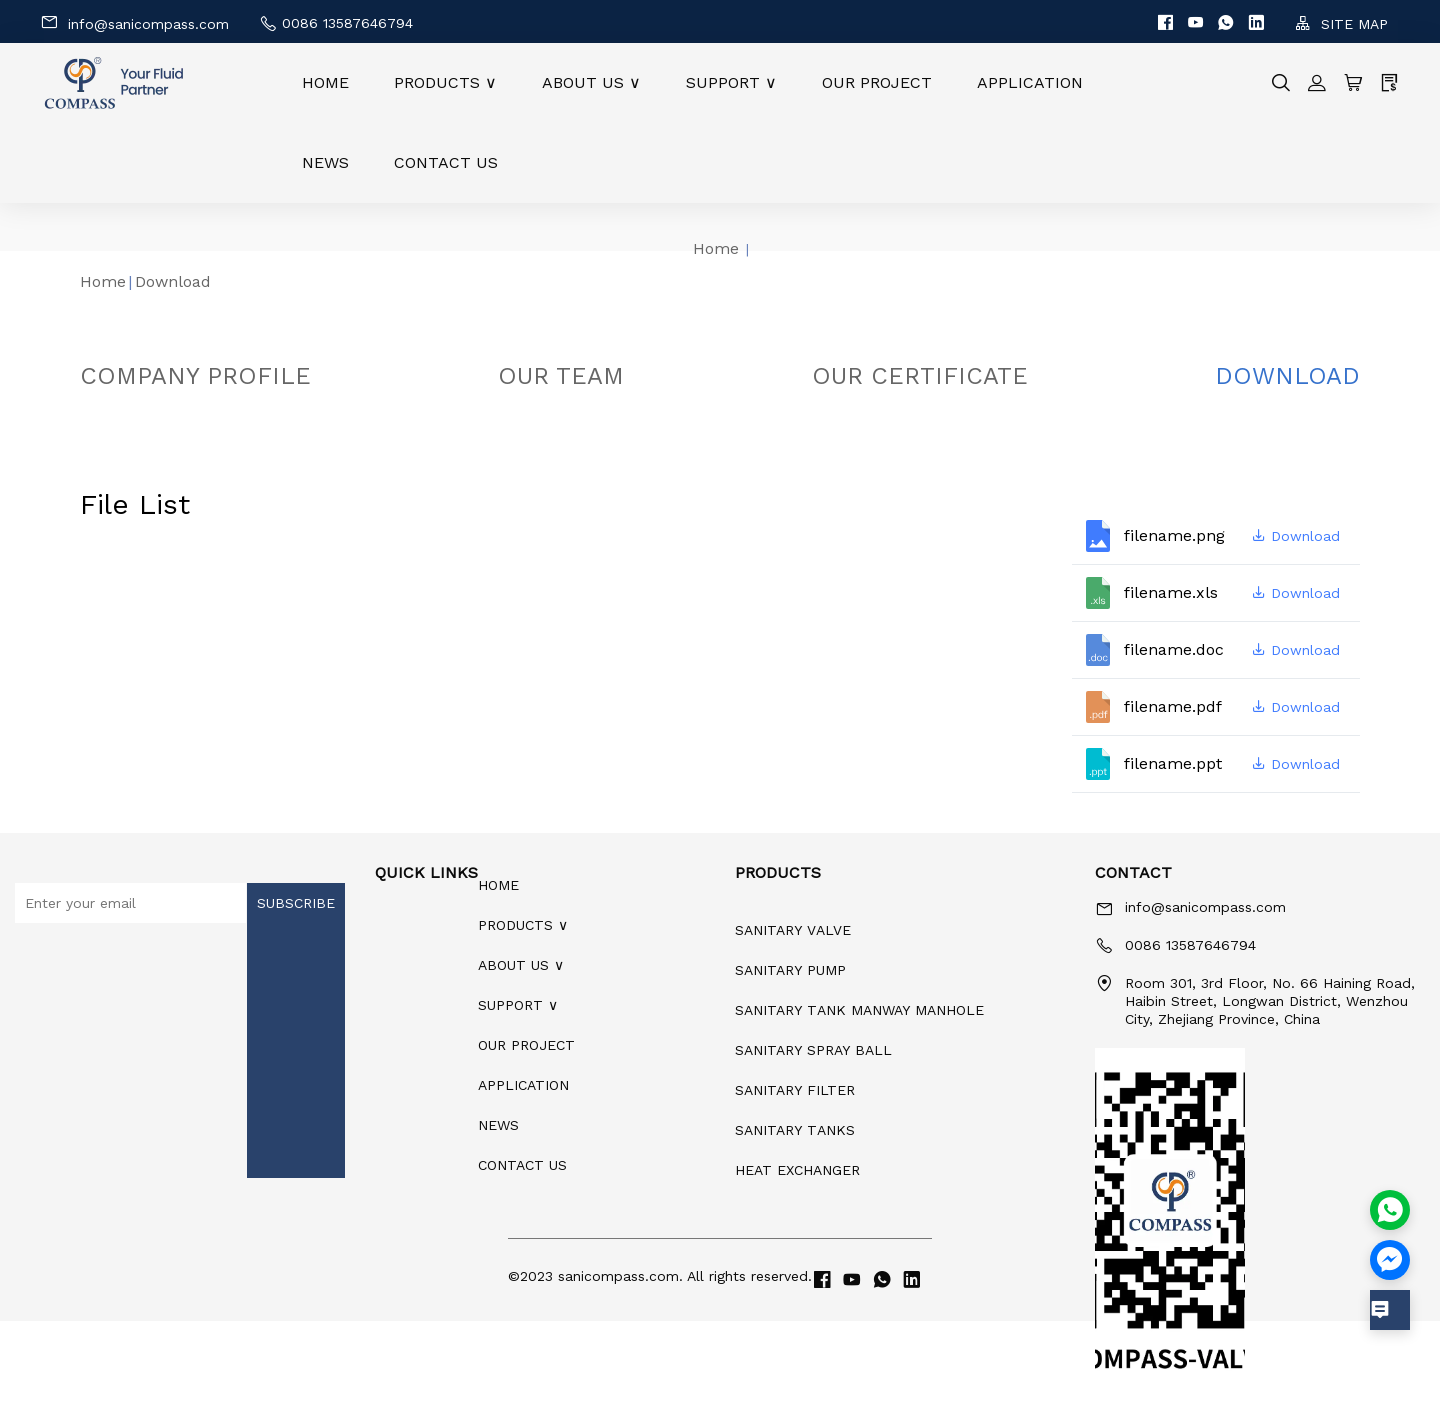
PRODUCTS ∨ (445, 82)
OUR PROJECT (877, 82)
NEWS (325, 162)
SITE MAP (1341, 23)
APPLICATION (1030, 82)
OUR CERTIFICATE (920, 376)
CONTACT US (446, 162)
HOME (325, 82)
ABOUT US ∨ (591, 82)
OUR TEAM (561, 376)
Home (716, 248)
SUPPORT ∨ (731, 82)
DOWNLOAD (1287, 376)
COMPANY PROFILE (195, 376)
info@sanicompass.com (134, 22)
